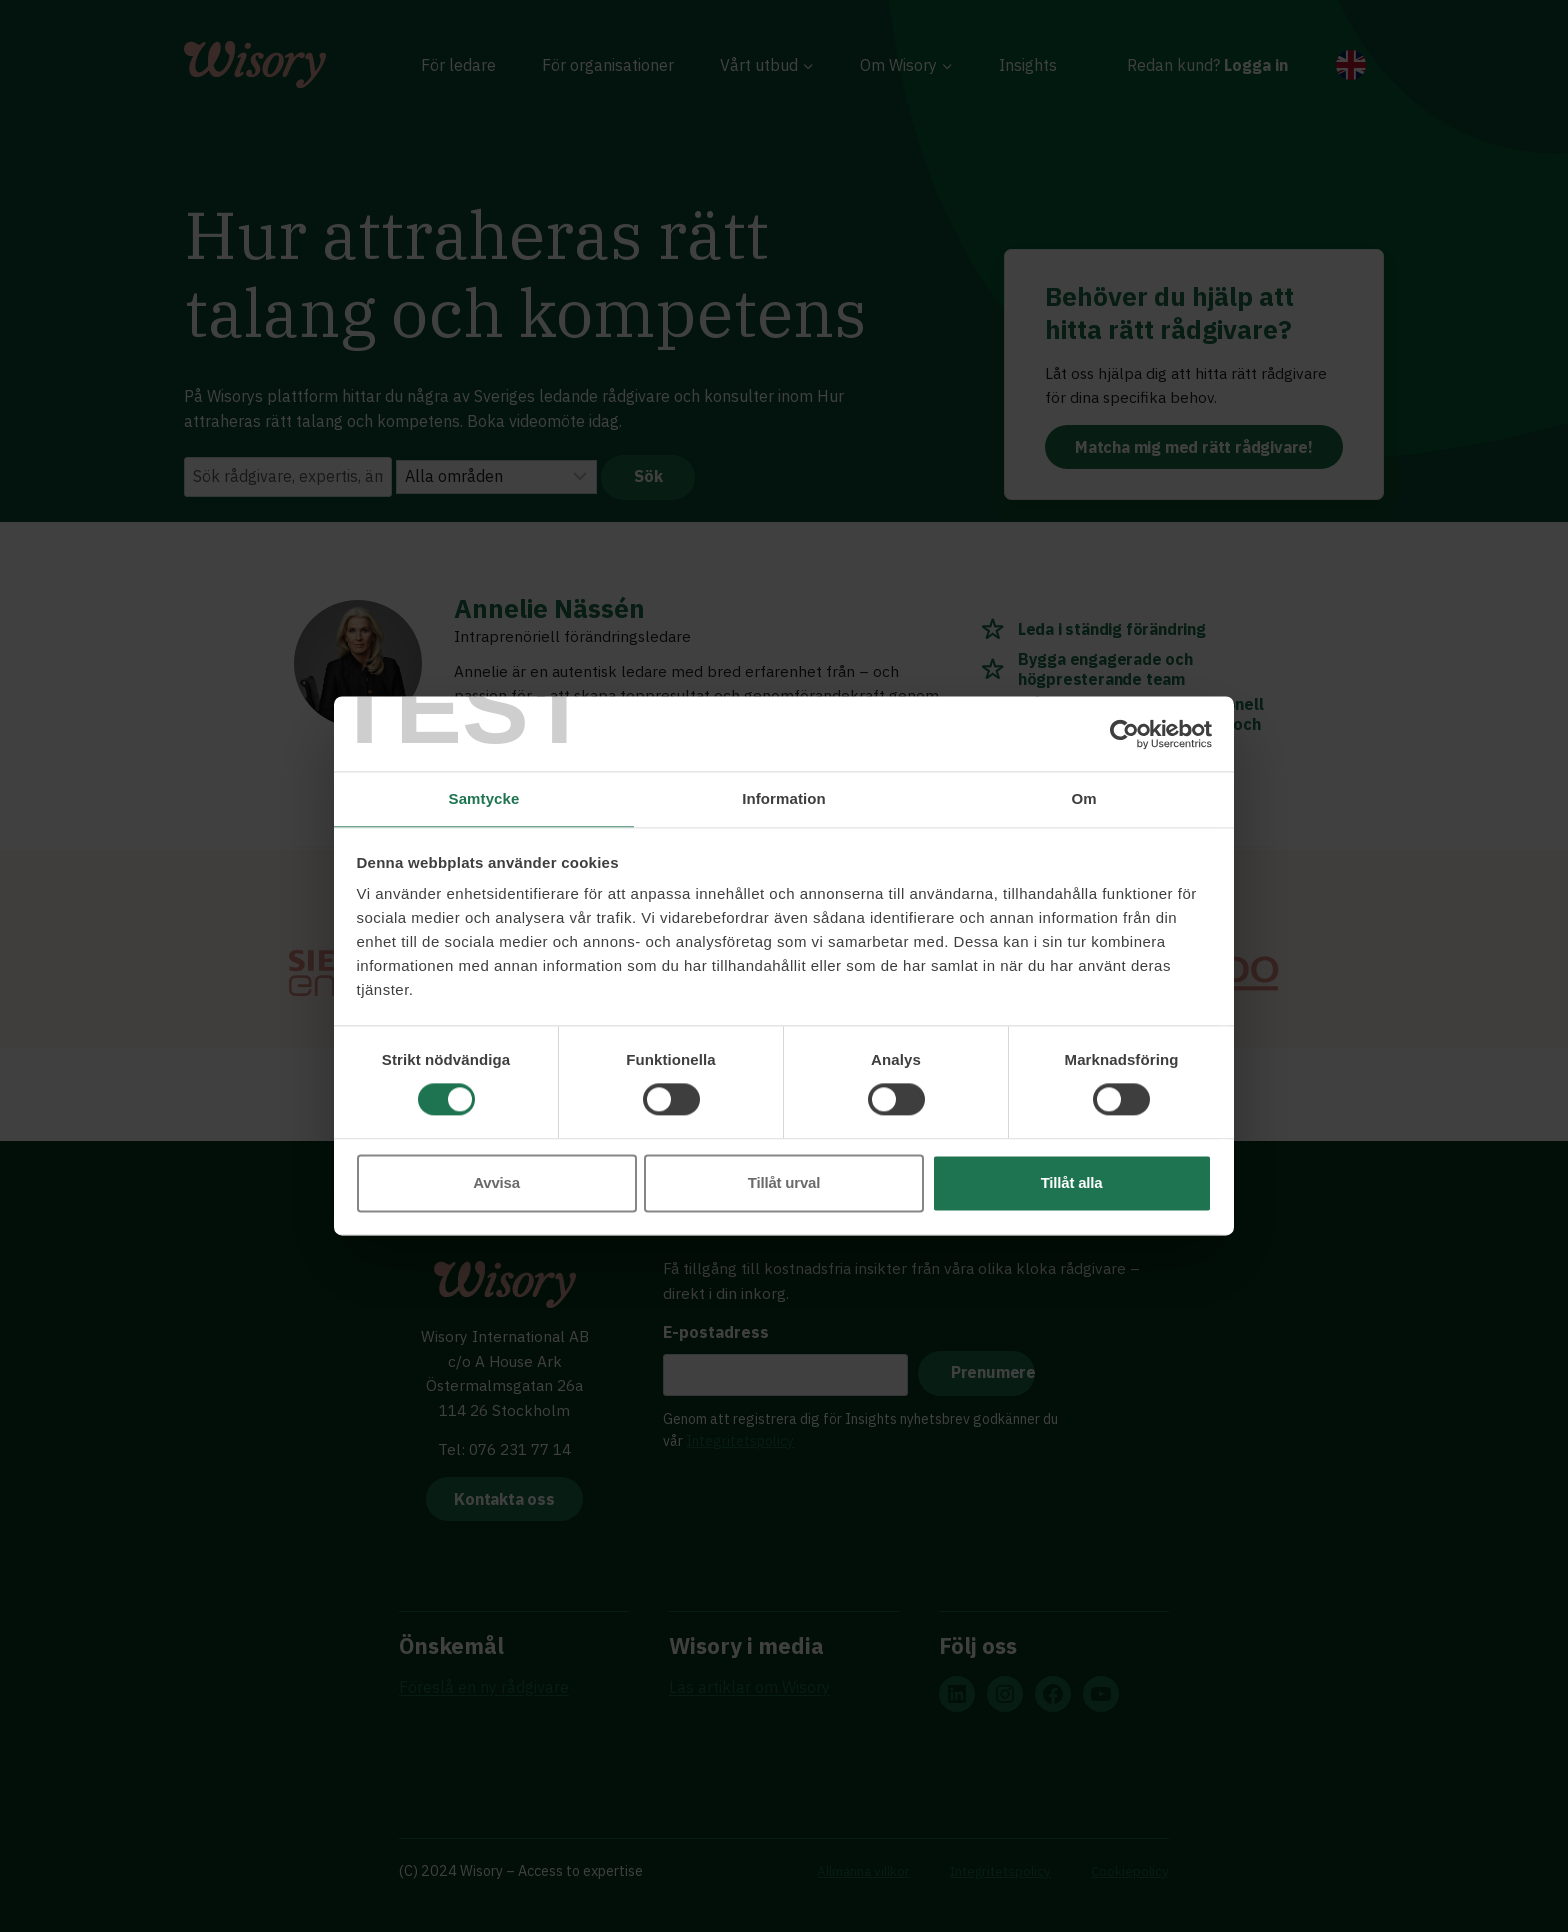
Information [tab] (784, 797)
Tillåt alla (1072, 1183)
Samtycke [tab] (484, 797)
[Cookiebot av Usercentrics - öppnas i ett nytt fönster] (1124, 733)
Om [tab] (1083, 797)
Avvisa (496, 1183)
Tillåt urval (784, 1183)
